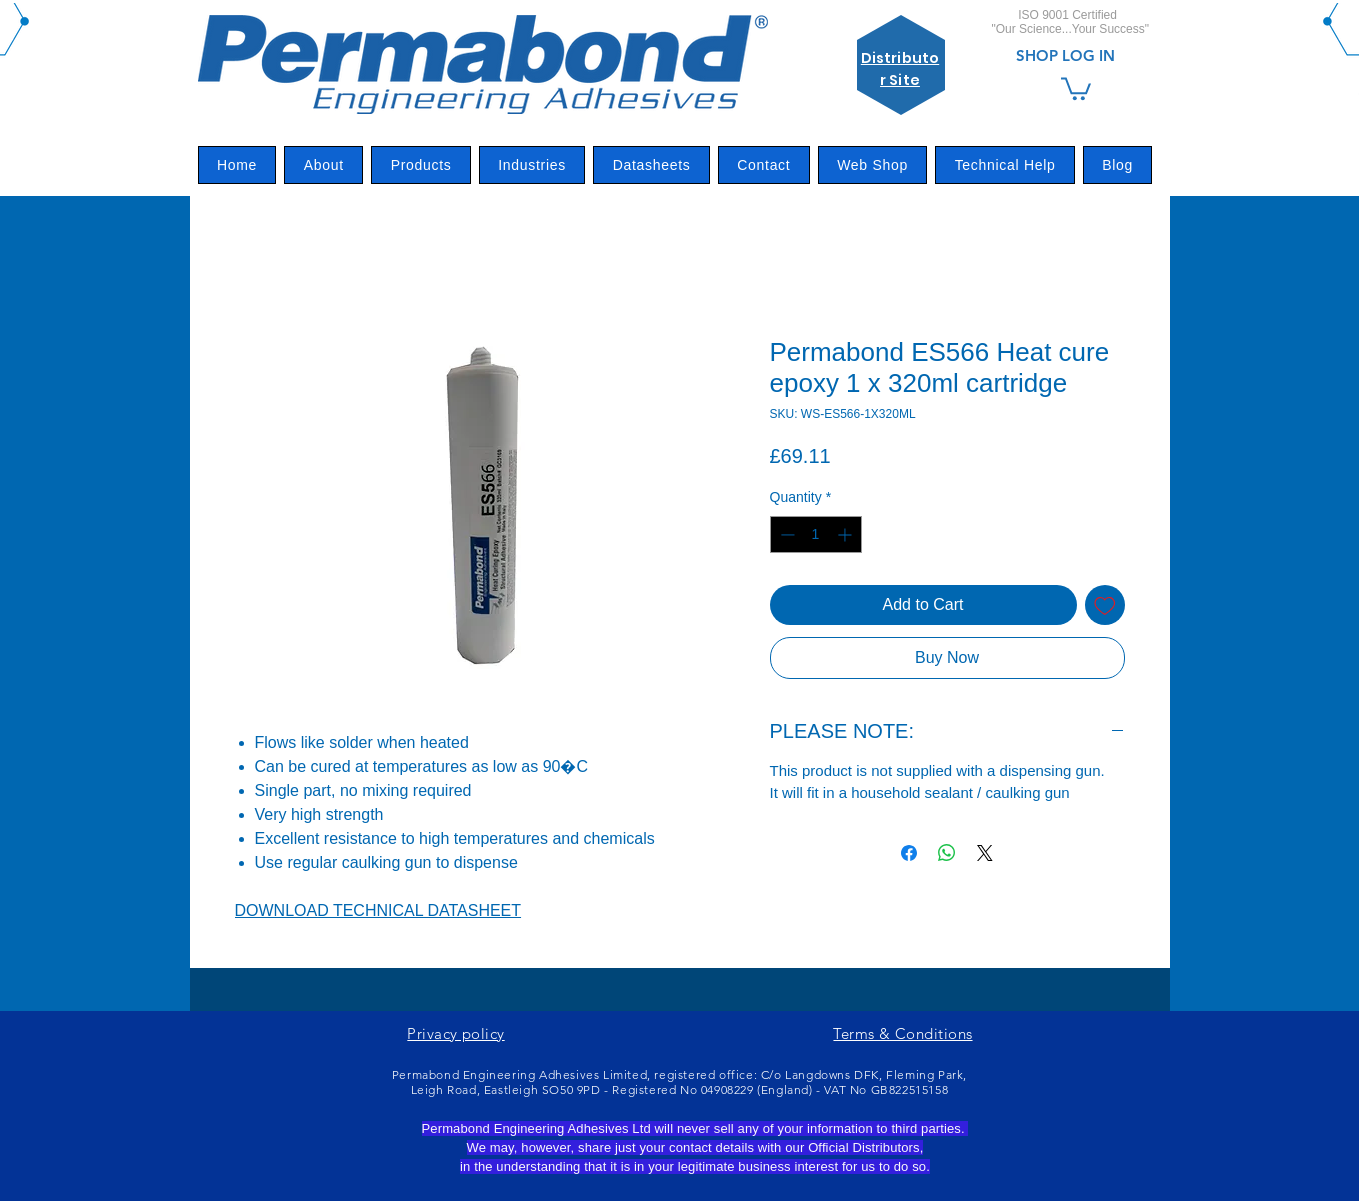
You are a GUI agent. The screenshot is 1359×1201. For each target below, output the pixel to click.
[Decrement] (785, 534)
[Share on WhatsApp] (947, 853)
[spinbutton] (816, 534)
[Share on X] (985, 853)
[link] (1076, 87)
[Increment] (846, 534)
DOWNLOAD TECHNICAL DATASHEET (378, 910)
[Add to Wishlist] (1105, 605)
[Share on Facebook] (909, 853)
